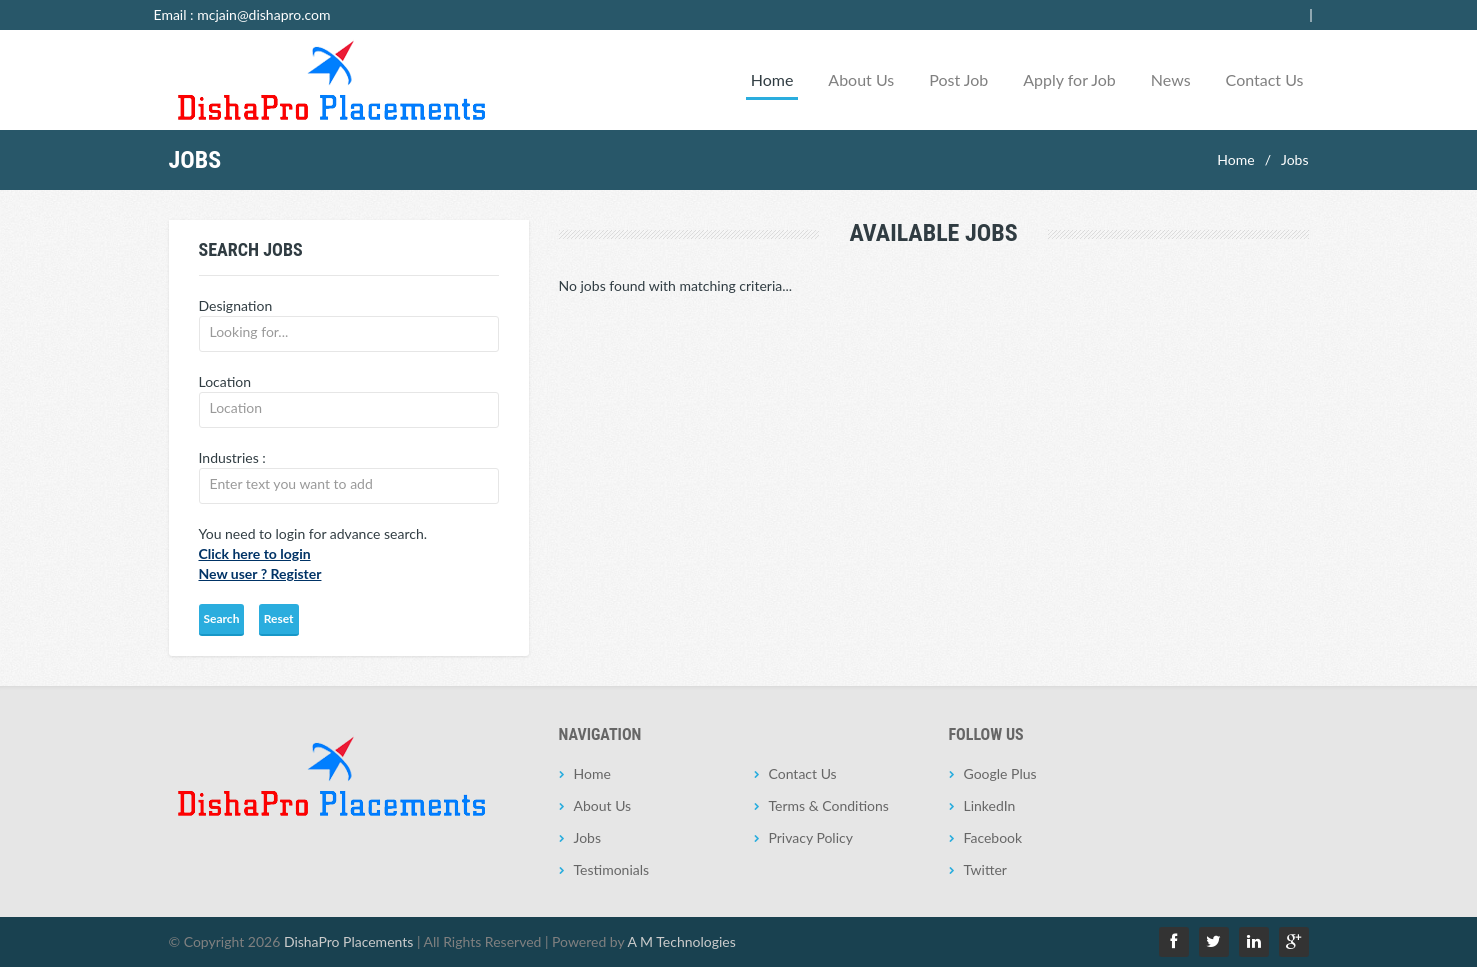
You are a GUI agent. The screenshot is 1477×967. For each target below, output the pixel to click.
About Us (861, 79)
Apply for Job (1069, 79)
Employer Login (1172, 14)
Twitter (985, 869)
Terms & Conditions (829, 805)
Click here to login (255, 553)
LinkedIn (990, 805)
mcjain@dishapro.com (263, 14)
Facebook (993, 837)
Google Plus (1000, 773)
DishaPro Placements (348, 941)
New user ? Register (260, 573)
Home (772, 79)
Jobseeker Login (1280, 14)
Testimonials (612, 869)
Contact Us (1265, 79)
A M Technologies (682, 941)
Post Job (958, 79)
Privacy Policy (811, 837)
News (1171, 79)
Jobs (1295, 159)
